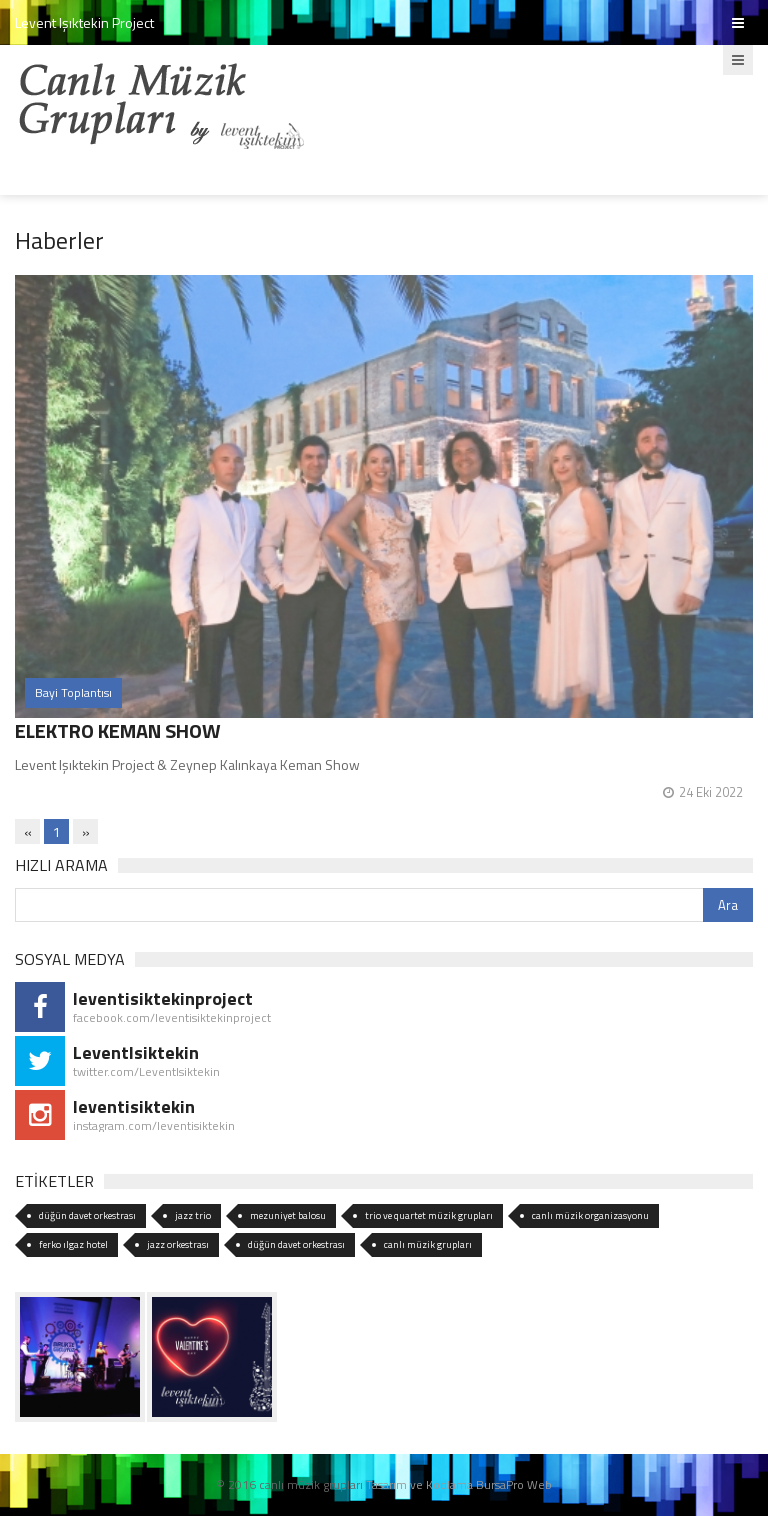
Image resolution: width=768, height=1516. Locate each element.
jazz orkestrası (178, 1244)
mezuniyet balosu (288, 1215)
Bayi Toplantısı (73, 692)
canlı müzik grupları (428, 1244)
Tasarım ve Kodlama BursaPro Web (459, 1484)
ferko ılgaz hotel (73, 1244)
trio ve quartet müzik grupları (429, 1215)
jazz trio (193, 1215)
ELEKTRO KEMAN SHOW (118, 730)
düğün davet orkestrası (87, 1215)
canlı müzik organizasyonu (590, 1215)
